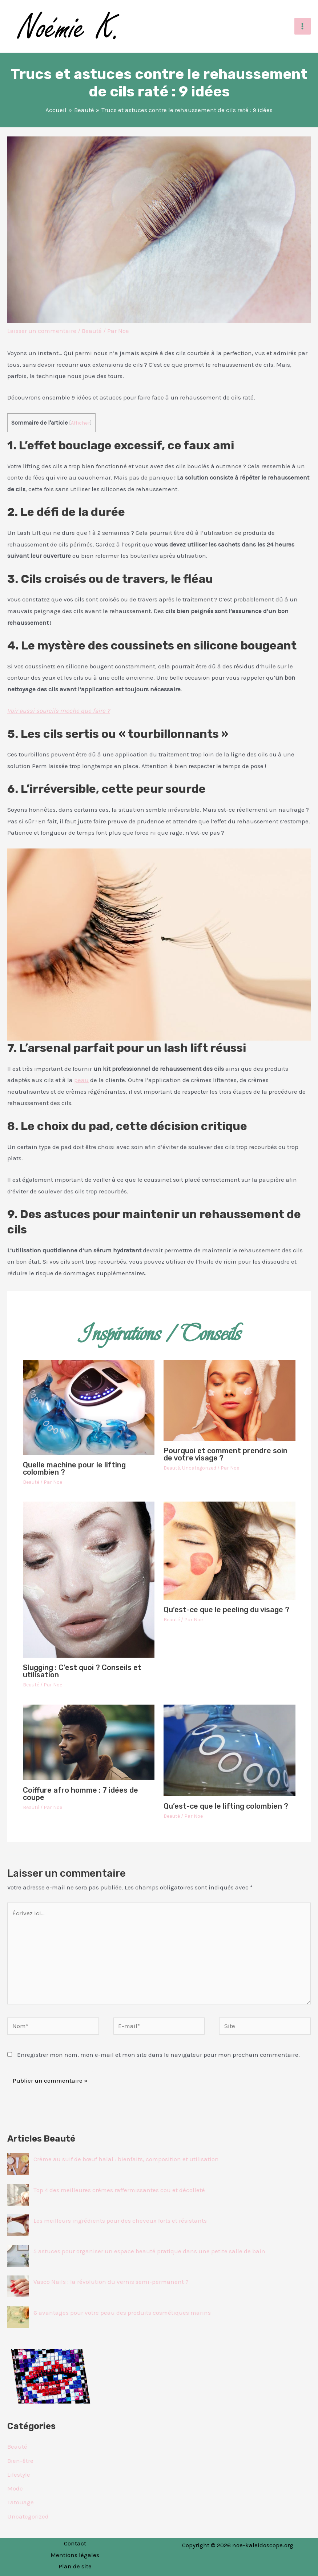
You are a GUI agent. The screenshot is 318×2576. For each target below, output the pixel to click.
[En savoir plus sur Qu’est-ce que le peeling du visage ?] (229, 1550)
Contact (75, 2543)
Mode (15, 2488)
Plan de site (75, 2566)
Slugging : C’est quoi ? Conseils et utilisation (82, 1671)
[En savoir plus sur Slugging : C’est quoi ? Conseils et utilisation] (89, 1579)
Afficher (80, 423)
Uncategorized (199, 1468)
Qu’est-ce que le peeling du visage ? (226, 1609)
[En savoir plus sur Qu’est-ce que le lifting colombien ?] (229, 1749)
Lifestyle (18, 2474)
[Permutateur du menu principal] (302, 26)
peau (81, 1080)
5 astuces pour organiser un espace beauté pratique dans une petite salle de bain (149, 2251)
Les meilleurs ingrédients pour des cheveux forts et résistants (120, 2220)
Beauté (92, 330)
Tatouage (20, 2502)
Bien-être (20, 2460)
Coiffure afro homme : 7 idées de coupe (80, 1794)
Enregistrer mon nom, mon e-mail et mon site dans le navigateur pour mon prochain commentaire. (158, 2054)
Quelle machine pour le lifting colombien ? (74, 1468)
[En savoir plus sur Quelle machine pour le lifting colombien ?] (89, 1407)
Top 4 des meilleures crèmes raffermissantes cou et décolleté (119, 2190)
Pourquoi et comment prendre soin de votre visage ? (225, 1454)
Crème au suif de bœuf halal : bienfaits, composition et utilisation (126, 2159)
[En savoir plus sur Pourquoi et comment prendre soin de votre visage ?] (229, 1399)
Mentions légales (75, 2555)
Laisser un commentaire (41, 330)
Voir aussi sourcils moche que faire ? (58, 710)
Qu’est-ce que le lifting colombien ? (226, 1806)
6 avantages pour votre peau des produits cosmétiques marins (122, 2312)
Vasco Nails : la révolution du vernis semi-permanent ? (111, 2281)
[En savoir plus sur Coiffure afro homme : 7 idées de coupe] (89, 1741)
